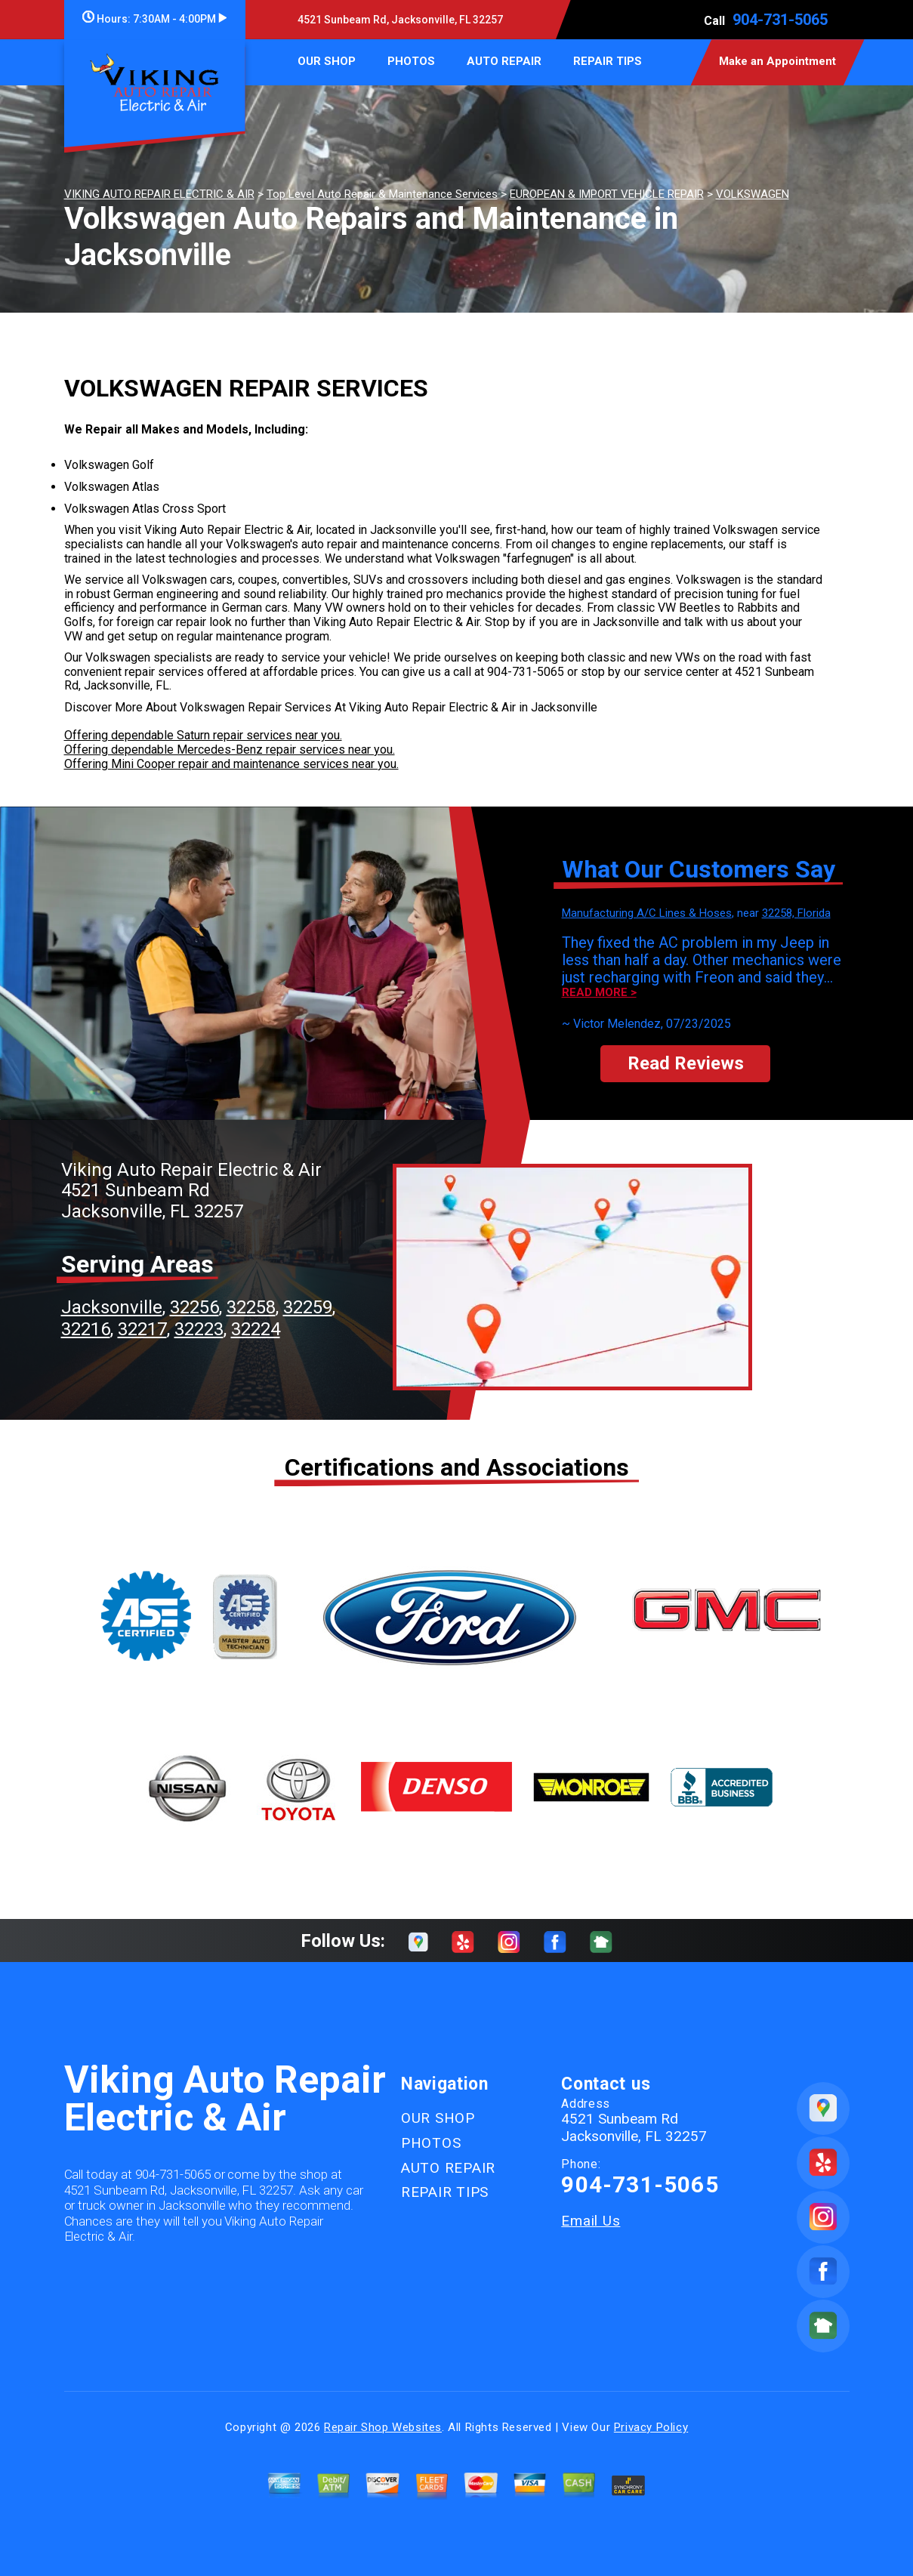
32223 (199, 1329)
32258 (251, 1307)
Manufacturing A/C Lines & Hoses (647, 913)
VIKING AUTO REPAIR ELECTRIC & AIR (159, 194)
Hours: (154, 19)
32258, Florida (796, 913)
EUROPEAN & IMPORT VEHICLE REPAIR (607, 194)
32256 (194, 1307)
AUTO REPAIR (504, 61)
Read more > (599, 992)
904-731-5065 (780, 20)
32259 (307, 1307)
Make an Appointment (777, 61)
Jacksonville (111, 1307)
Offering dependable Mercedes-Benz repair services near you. (229, 749)
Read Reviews (686, 1063)
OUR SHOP (327, 61)
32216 (85, 1329)
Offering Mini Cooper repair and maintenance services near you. (231, 764)
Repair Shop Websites (383, 2427)
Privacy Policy (651, 2427)
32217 (142, 1329)
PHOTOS (411, 61)
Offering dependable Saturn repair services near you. (203, 735)
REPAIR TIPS (607, 61)
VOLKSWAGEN (752, 194)
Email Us (590, 2221)
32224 (255, 1329)
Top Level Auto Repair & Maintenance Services (382, 194)
